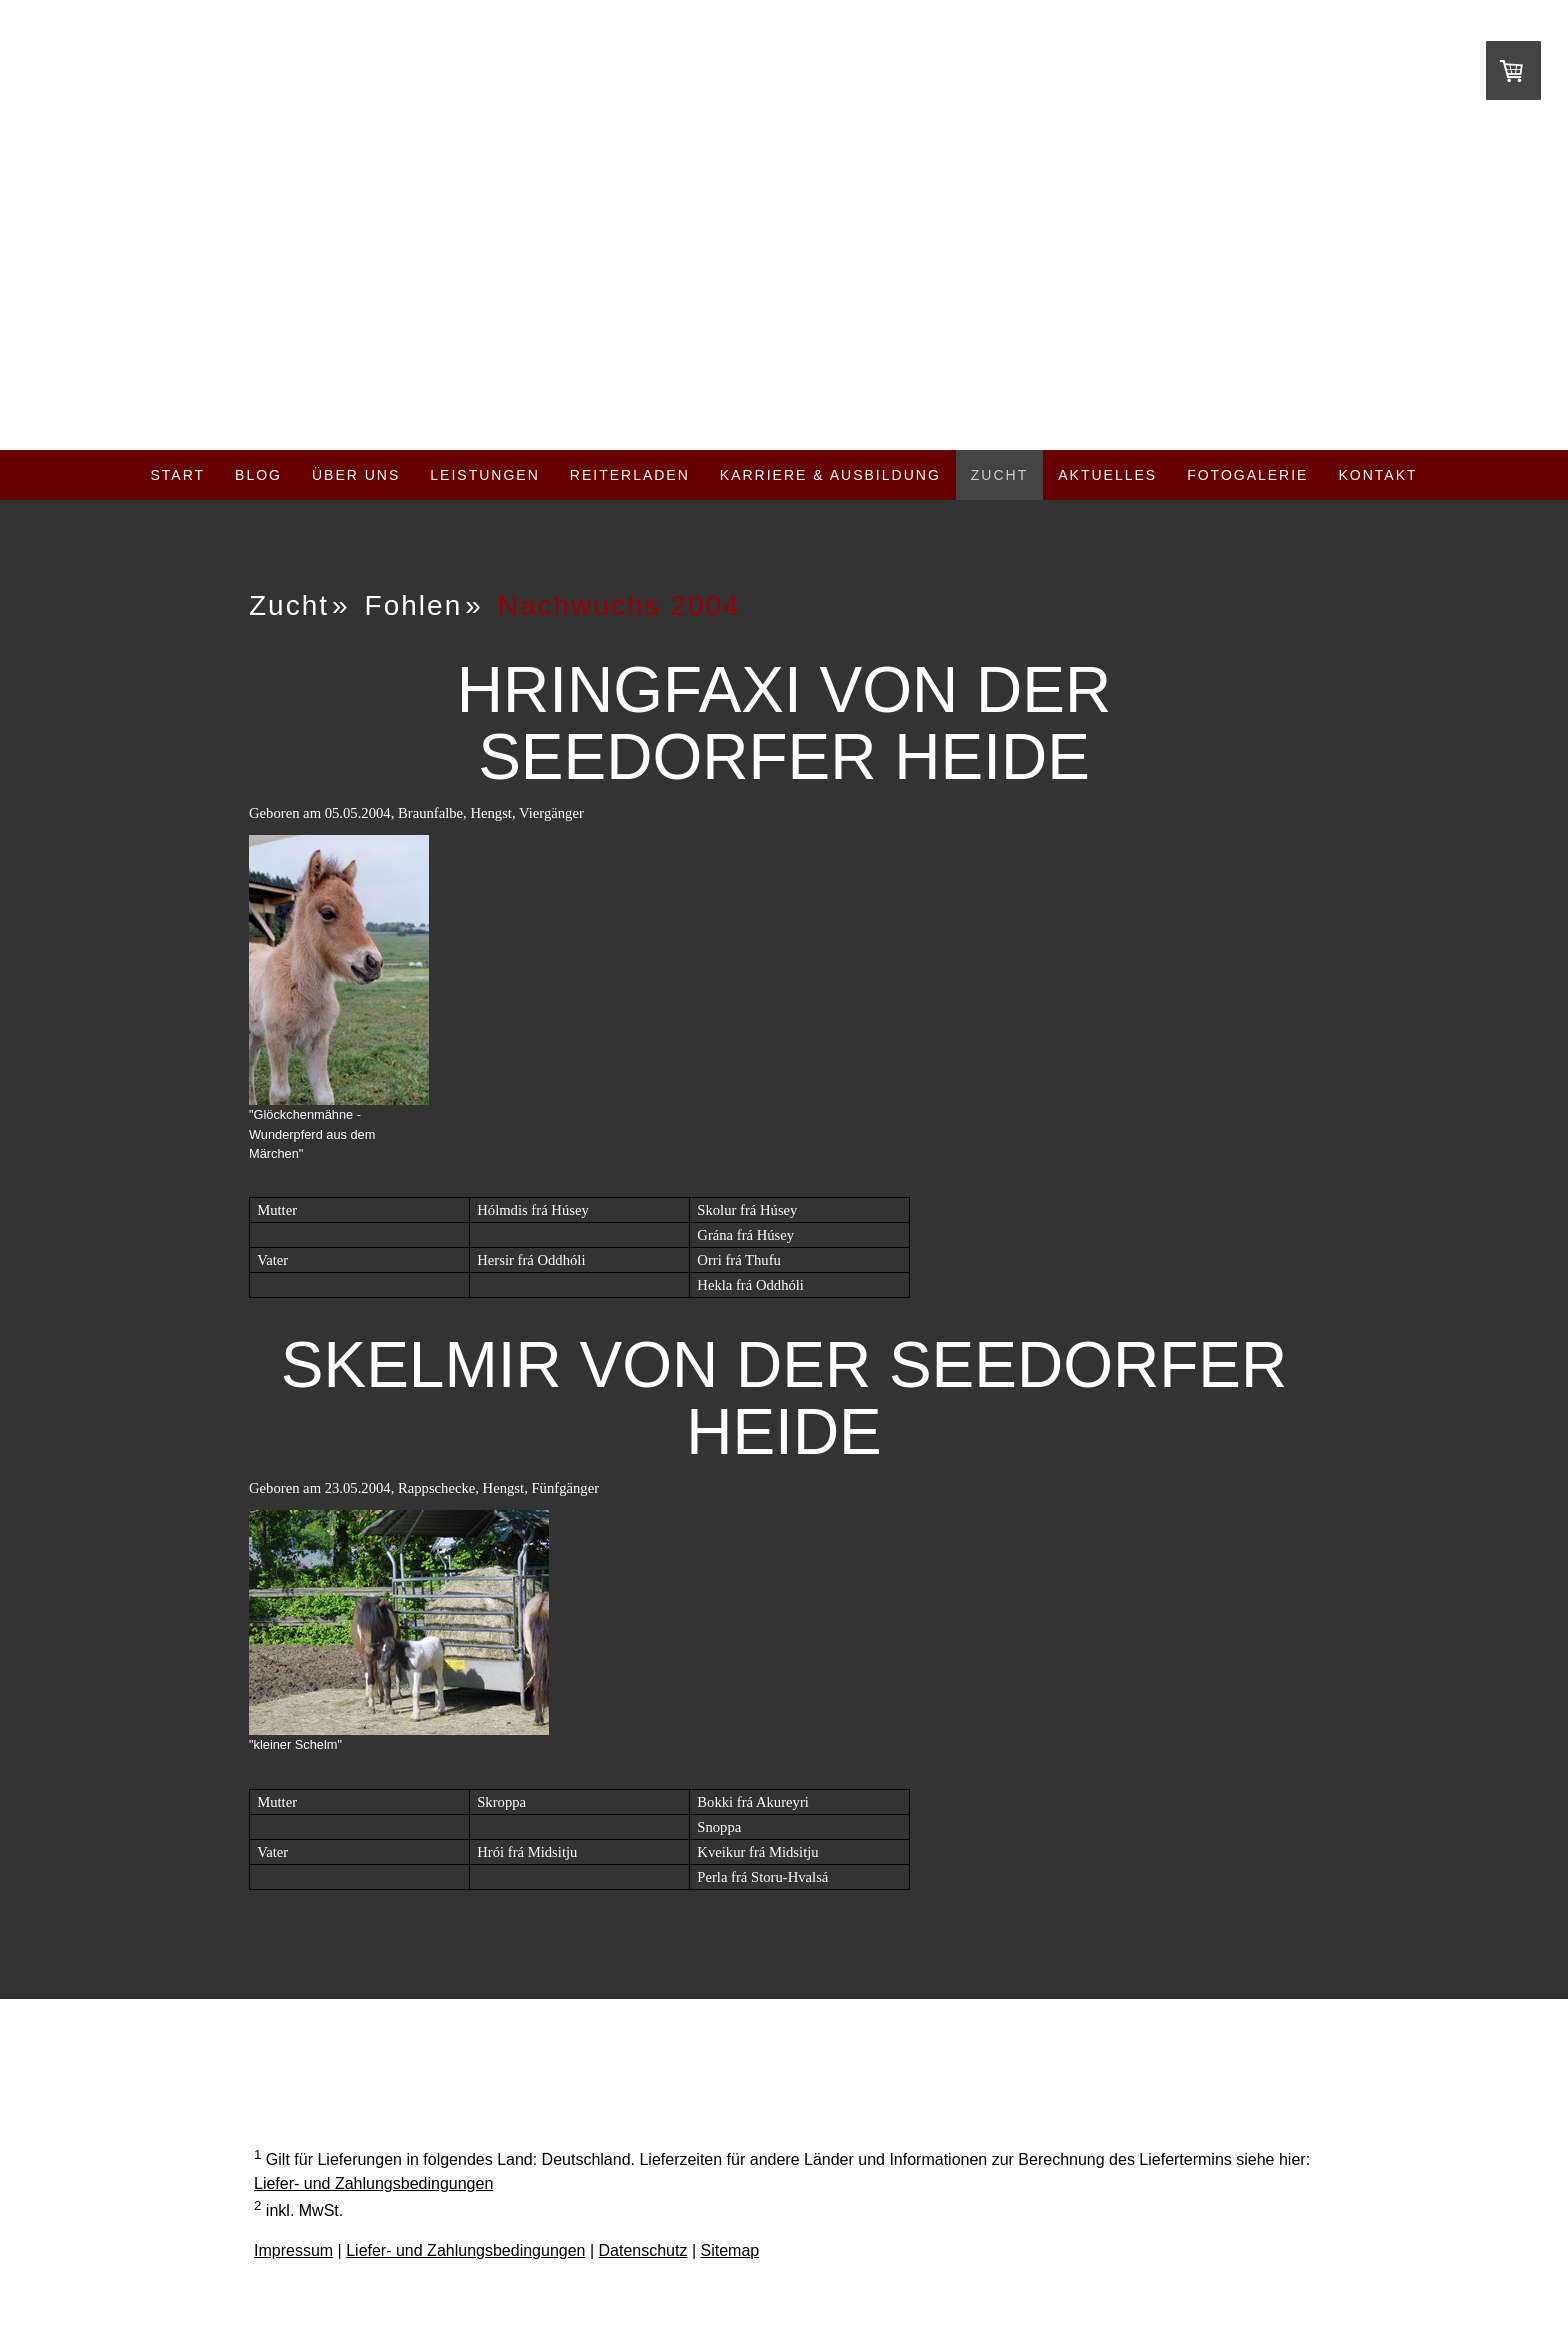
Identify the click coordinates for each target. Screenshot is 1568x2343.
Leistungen (484, 475)
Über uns (356, 475)
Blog (258, 475)
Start (177, 475)
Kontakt (1377, 475)
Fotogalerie (1247, 475)
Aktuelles (1107, 475)
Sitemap (730, 2250)
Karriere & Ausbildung (830, 475)
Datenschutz (643, 2250)
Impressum (293, 2250)
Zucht (999, 475)
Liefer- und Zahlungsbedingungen (373, 2183)
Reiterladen (630, 475)
